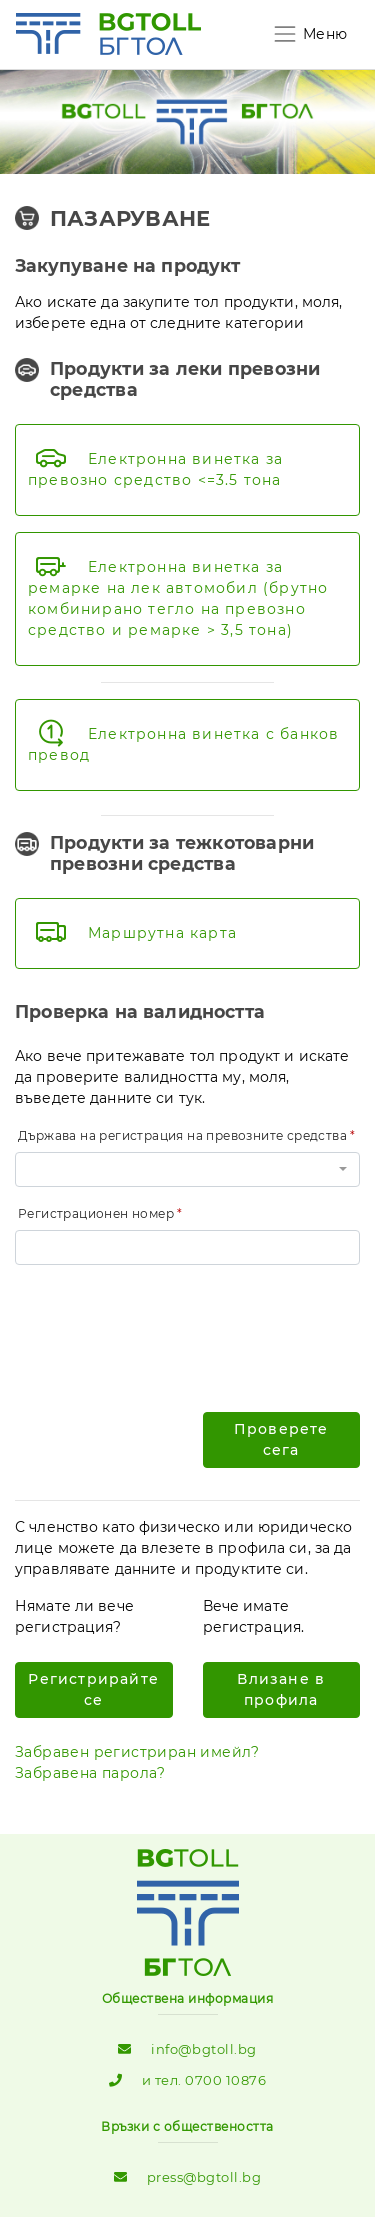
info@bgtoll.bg (203, 2049)
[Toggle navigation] (309, 34)
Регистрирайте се (93, 1689)
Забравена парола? (90, 1773)
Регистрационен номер (96, 1213)
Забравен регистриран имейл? (137, 1752)
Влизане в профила (281, 1689)
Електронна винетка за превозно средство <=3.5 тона (155, 469)
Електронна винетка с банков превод (183, 744)
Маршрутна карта (162, 933)
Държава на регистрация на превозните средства (182, 1135)
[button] (187, 1169)
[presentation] (167, 1320)
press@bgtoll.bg (204, 2177)
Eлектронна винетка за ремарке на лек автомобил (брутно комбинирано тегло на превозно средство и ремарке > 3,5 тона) (178, 598)
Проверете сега (281, 1439)
